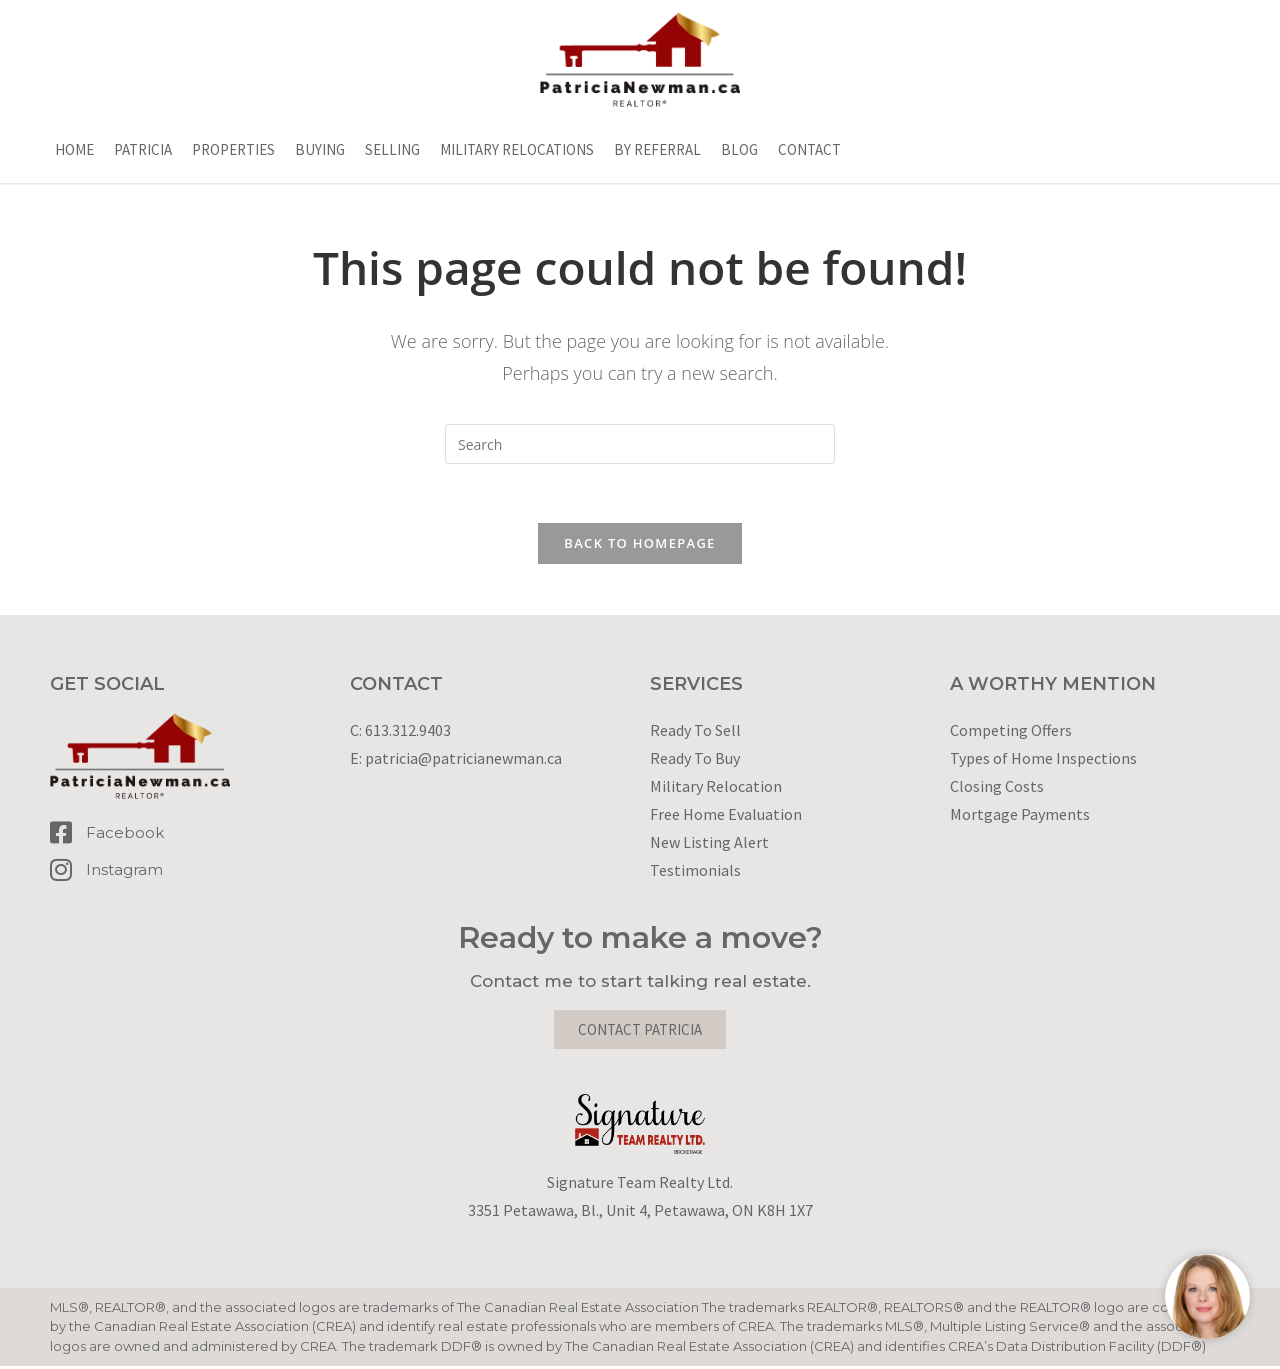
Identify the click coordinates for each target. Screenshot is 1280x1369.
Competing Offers (1011, 732)
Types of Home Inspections (1043, 760)
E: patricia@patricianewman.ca (456, 760)
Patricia (143, 149)
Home (74, 149)
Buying (320, 149)
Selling (392, 149)
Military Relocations (517, 149)
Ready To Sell (695, 732)
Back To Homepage (639, 545)
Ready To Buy (695, 760)
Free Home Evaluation (726, 816)
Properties (233, 149)
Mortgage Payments (1020, 816)
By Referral (657, 149)
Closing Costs (997, 788)
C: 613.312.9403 (400, 732)
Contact (809, 149)
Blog (739, 149)
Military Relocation (716, 788)
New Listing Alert (709, 844)
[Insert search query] (640, 444)
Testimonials (695, 872)
